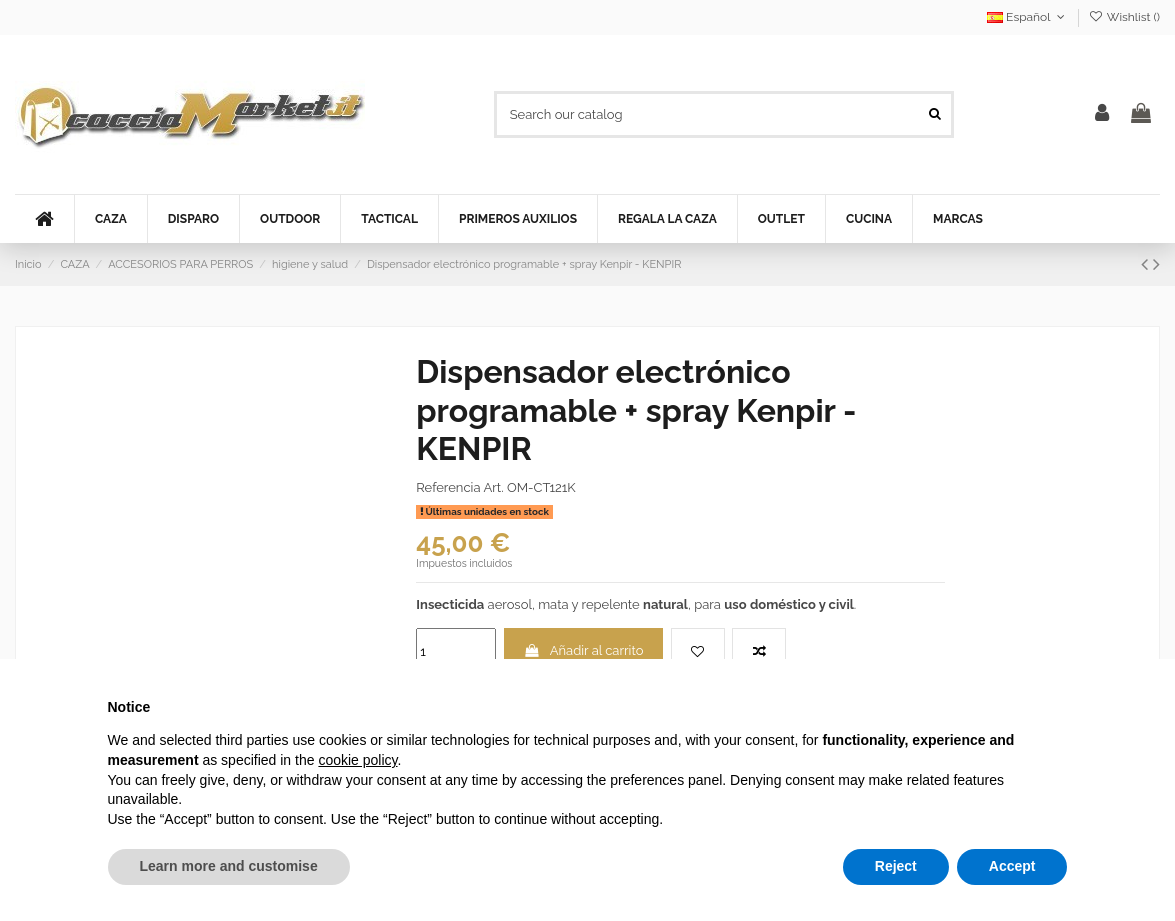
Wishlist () (1124, 17)
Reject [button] (896, 866)
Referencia (448, 487)
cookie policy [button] (357, 760)
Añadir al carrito (584, 650)
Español (1028, 17)
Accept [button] (1012, 866)
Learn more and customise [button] (229, 866)
